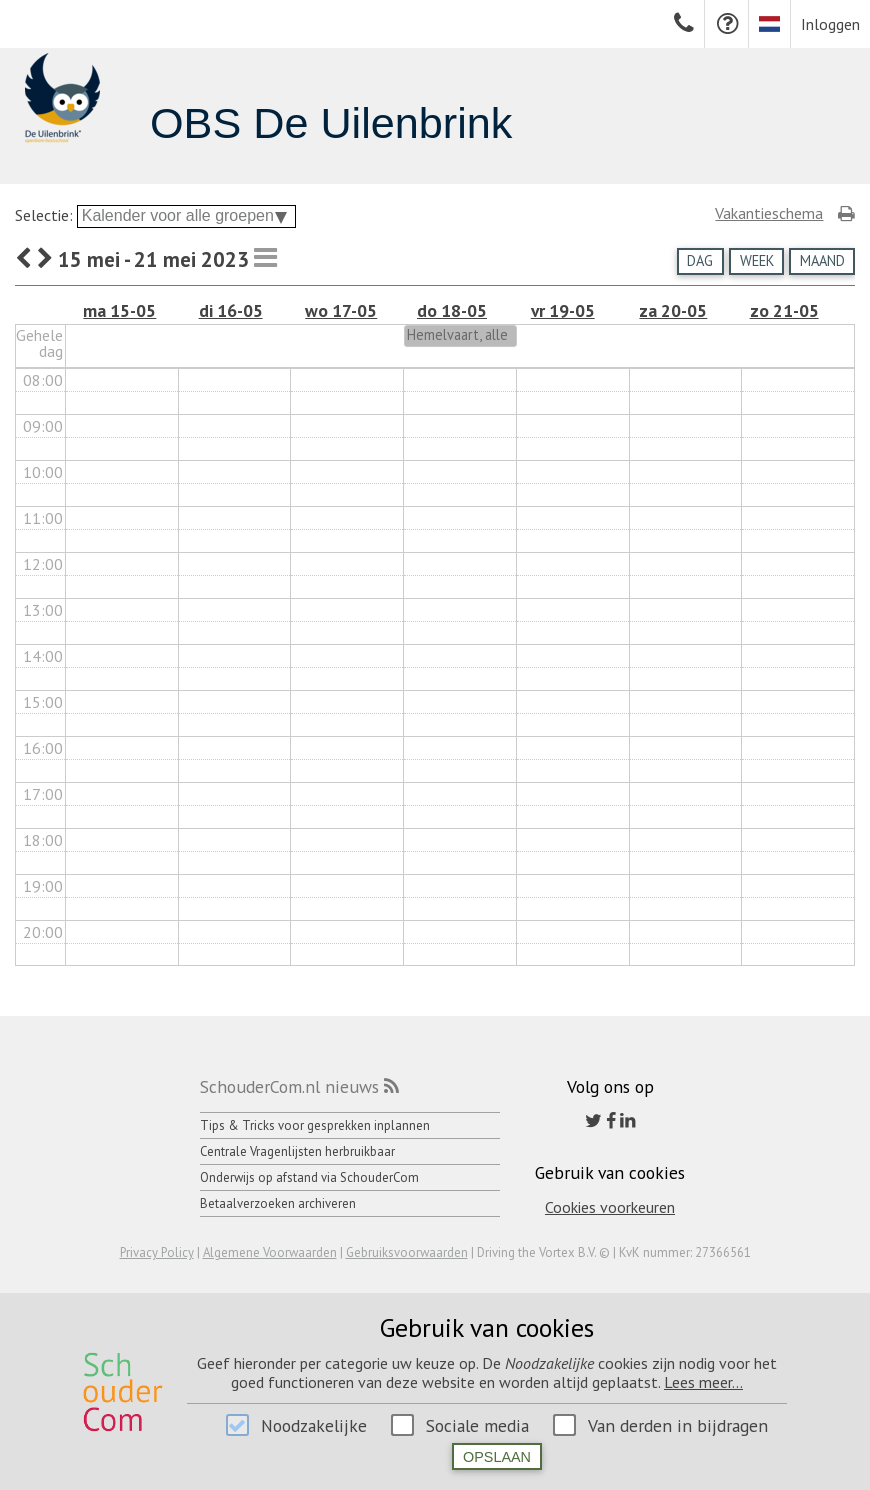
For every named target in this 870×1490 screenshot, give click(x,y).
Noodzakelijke (314, 1425)
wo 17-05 (341, 310)
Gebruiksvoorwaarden (407, 1252)
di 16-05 (231, 310)
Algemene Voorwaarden (270, 1252)
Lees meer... (703, 1382)
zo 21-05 (784, 310)
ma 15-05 (119, 310)
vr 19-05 (563, 310)
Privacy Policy (157, 1252)
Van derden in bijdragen (678, 1425)
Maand (822, 260)
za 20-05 (673, 310)
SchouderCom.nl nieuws (289, 1086)
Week (757, 260)
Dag (700, 260)
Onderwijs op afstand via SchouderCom (309, 1177)
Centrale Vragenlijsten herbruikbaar (297, 1151)
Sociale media (477, 1425)
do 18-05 (452, 310)
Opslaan (497, 1457)
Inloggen (830, 24)
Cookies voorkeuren (610, 1207)
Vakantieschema (769, 213)
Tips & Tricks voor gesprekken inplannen (315, 1125)
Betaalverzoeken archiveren (278, 1203)
